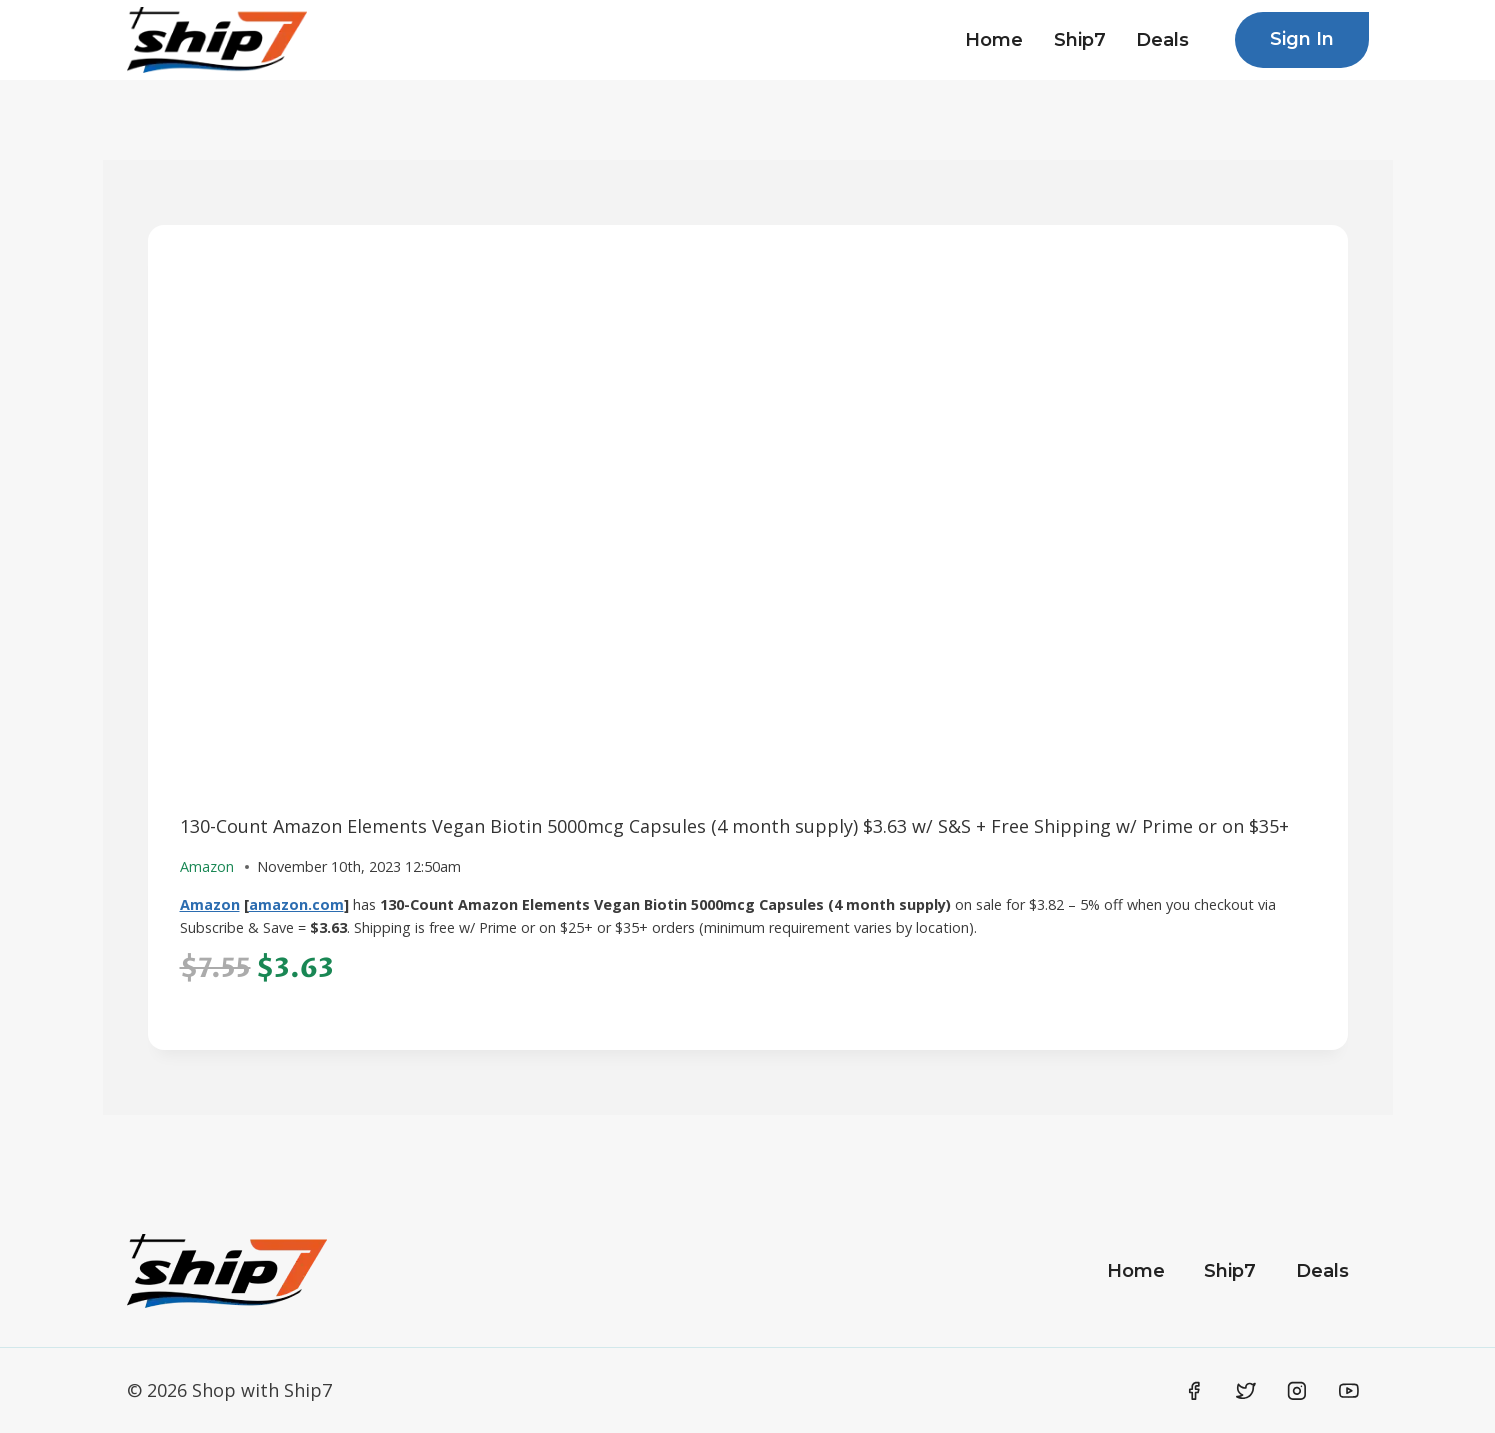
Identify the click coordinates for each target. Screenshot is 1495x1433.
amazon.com (296, 904)
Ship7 (1080, 40)
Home (994, 40)
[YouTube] (1349, 1391)
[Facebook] (1195, 1391)
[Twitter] (1246, 1391)
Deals (1162, 40)
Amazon (210, 904)
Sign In (1302, 39)
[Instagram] (1297, 1391)
